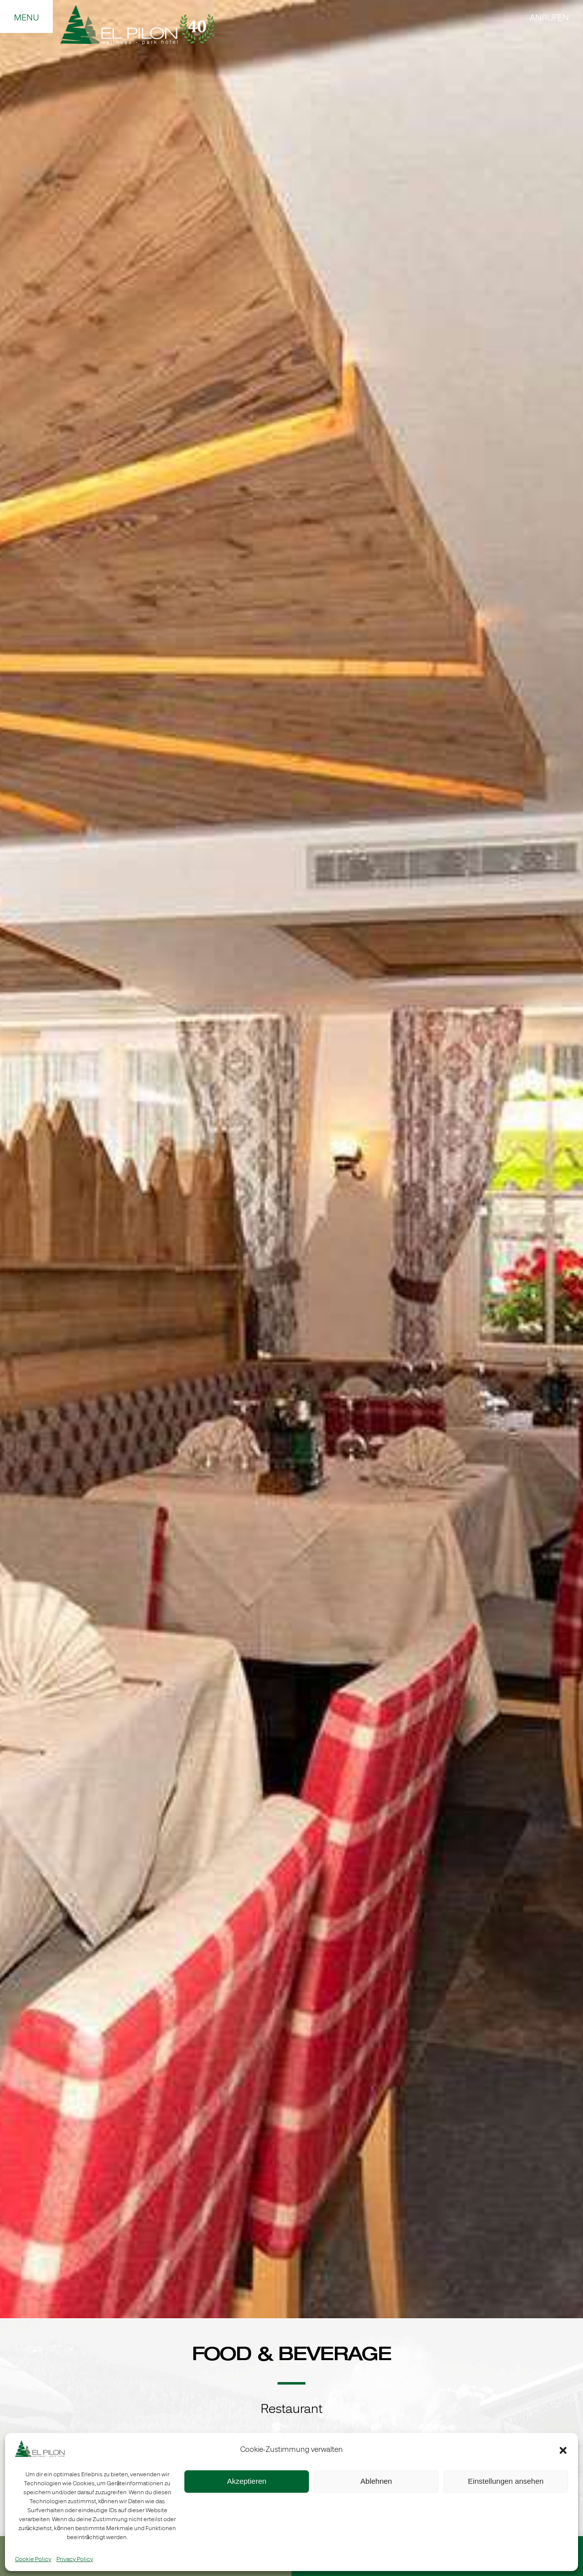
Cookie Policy (33, 2560)
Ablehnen (376, 2481)
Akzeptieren (246, 2481)
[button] (563, 2450)
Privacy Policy (74, 2560)
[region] (291, 1159)
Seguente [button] (563, 1164)
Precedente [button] (20, 1164)
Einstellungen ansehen (506, 2481)
